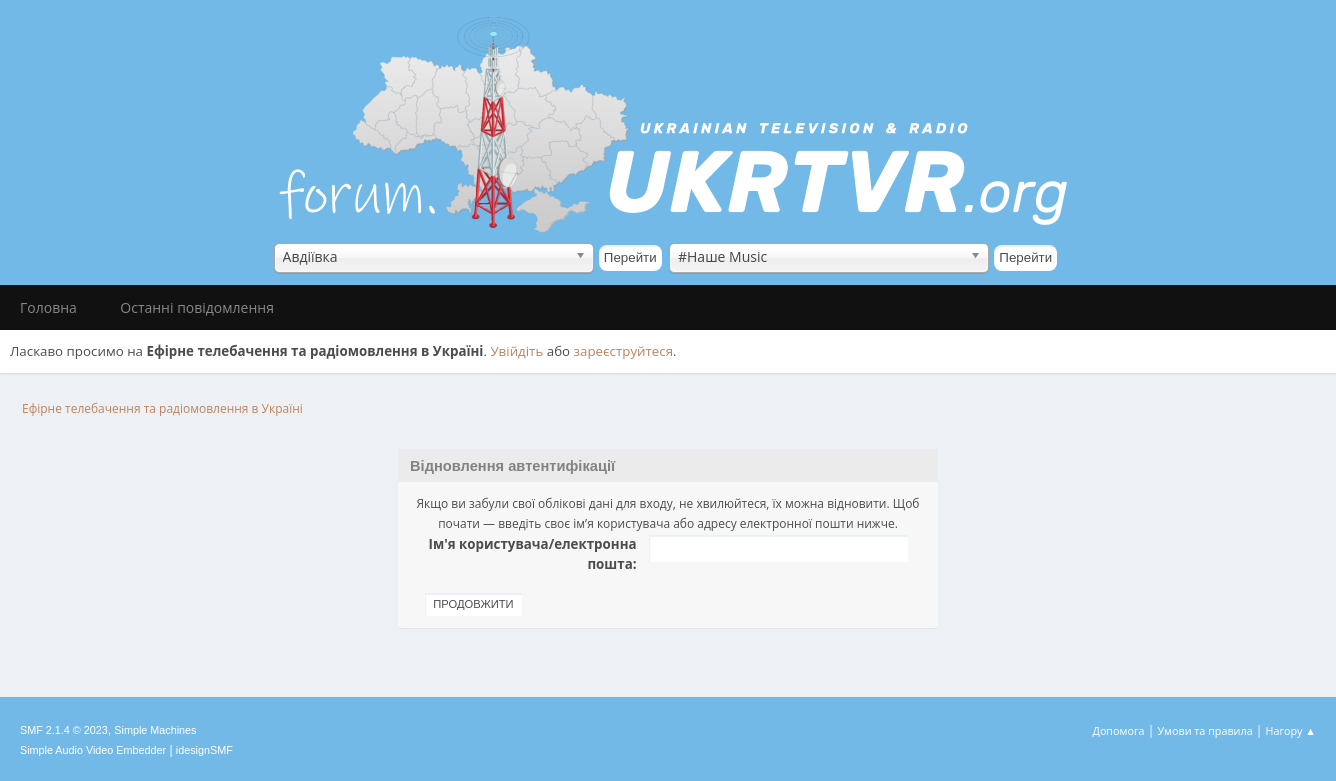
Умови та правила (1204, 730)
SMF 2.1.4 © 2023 (64, 730)
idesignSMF (204, 750)
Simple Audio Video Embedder (93, 750)
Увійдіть (516, 351)
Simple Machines (155, 730)
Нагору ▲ (1290, 730)
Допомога (1119, 730)
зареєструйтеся (624, 351)
